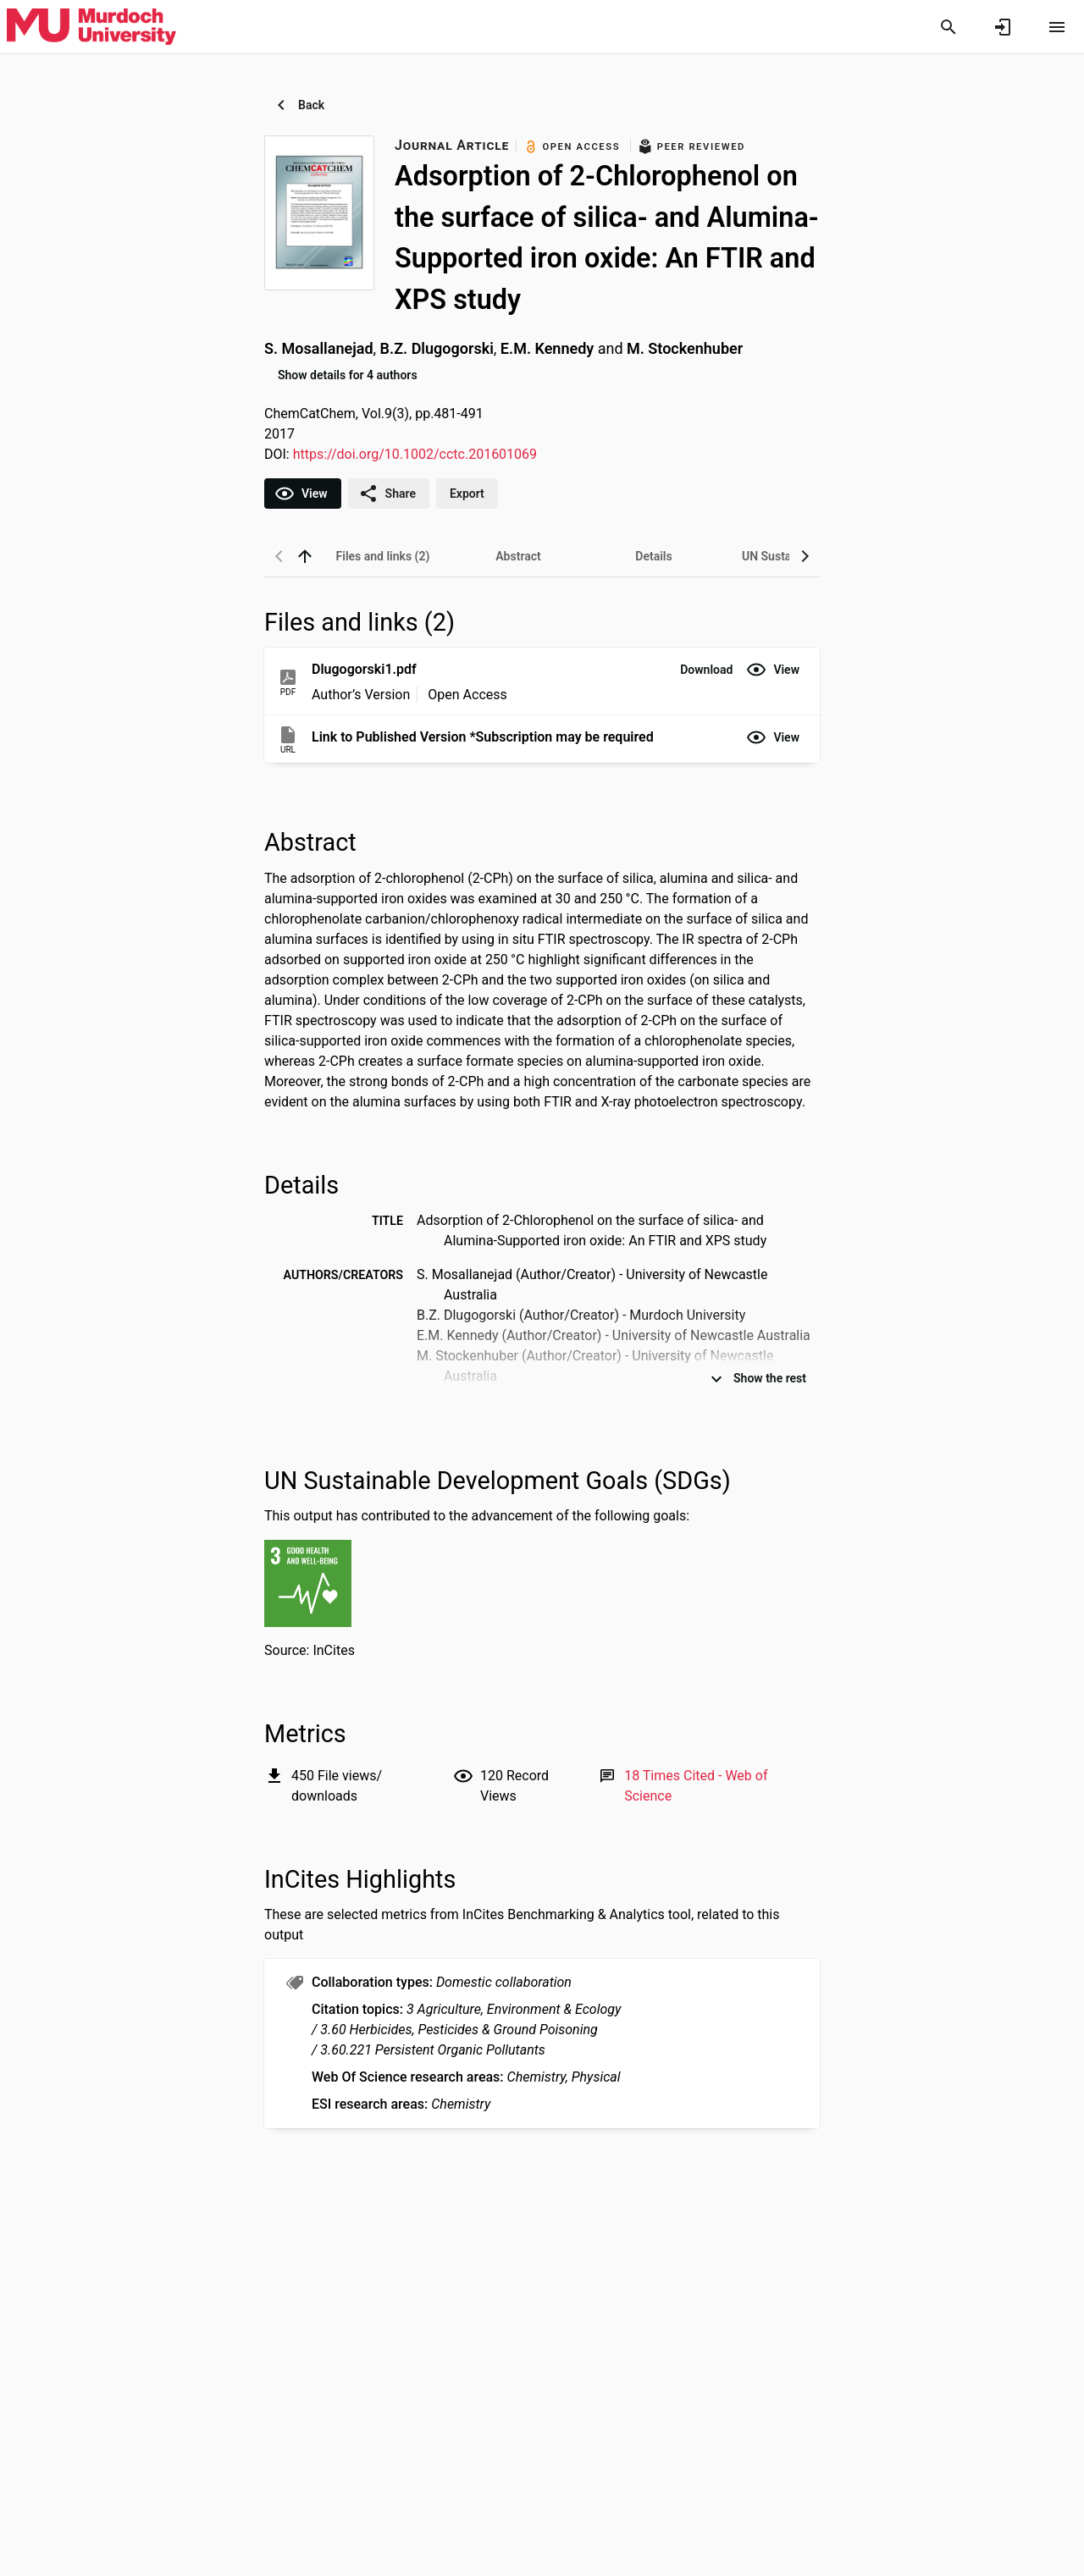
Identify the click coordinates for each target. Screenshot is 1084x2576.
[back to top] (305, 556)
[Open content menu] (1057, 27)
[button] (706, 669)
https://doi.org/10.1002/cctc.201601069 (415, 454)
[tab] (383, 556)
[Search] (948, 27)
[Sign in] (1002, 27)
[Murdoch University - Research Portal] (91, 26)
